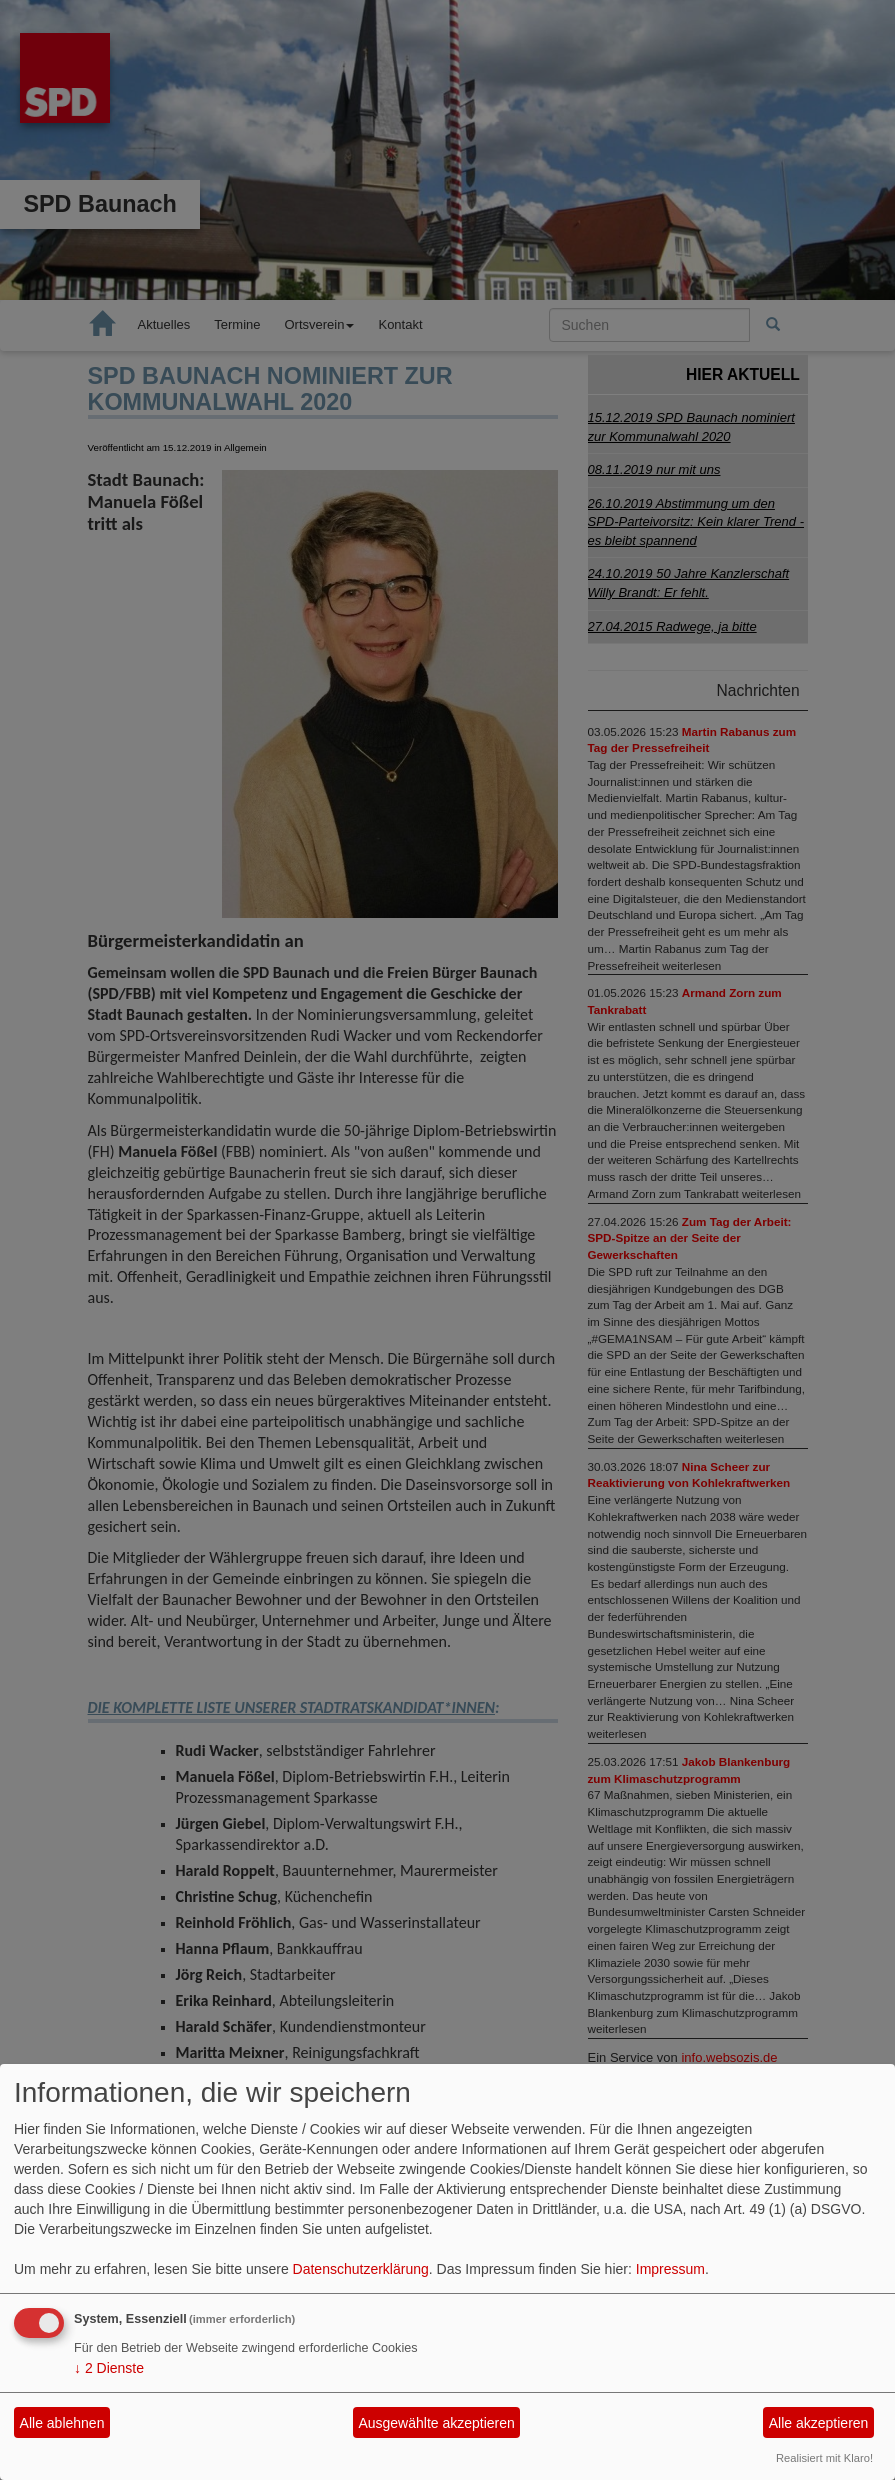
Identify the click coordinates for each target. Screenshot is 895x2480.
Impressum (670, 2269)
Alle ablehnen (62, 2423)
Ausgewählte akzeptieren (436, 2423)
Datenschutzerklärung (361, 2269)
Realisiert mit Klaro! (824, 2458)
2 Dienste (109, 2368)
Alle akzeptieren (819, 2423)
